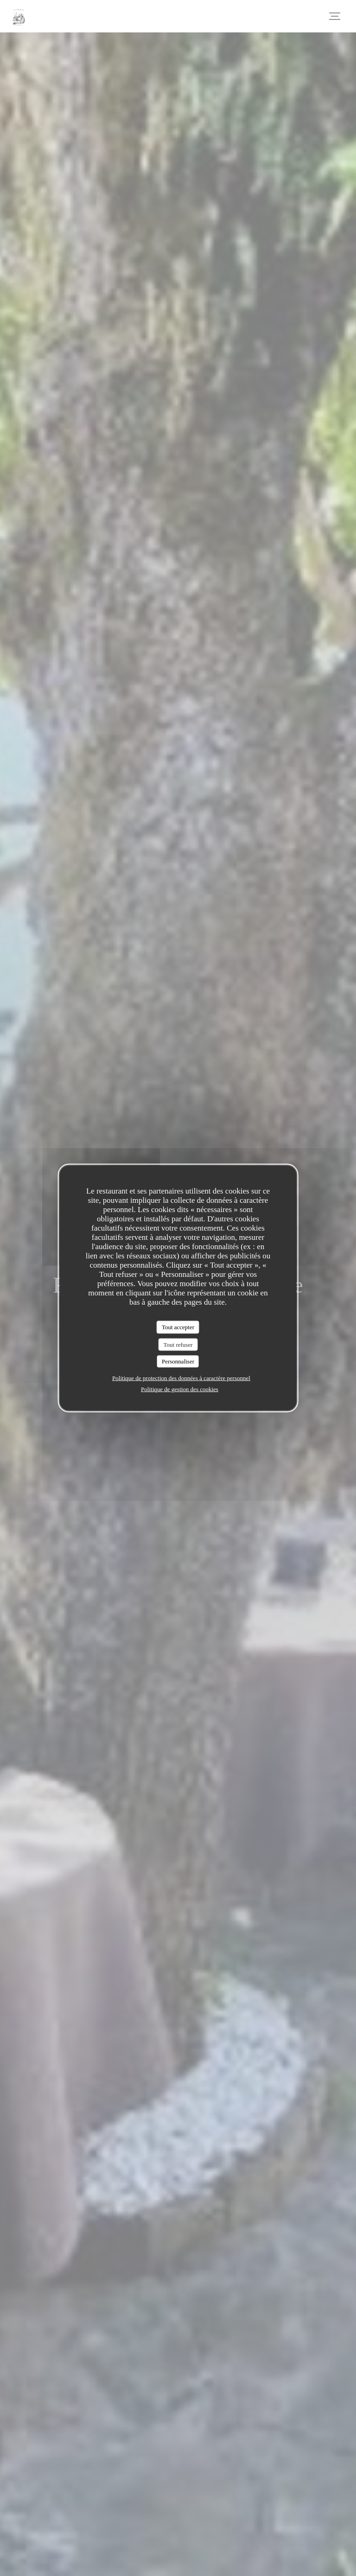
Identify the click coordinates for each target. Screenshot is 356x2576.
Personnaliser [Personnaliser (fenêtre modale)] (178, 1361)
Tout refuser (178, 1344)
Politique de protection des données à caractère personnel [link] (181, 1377)
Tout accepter (178, 1327)
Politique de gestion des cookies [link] (179, 1388)
